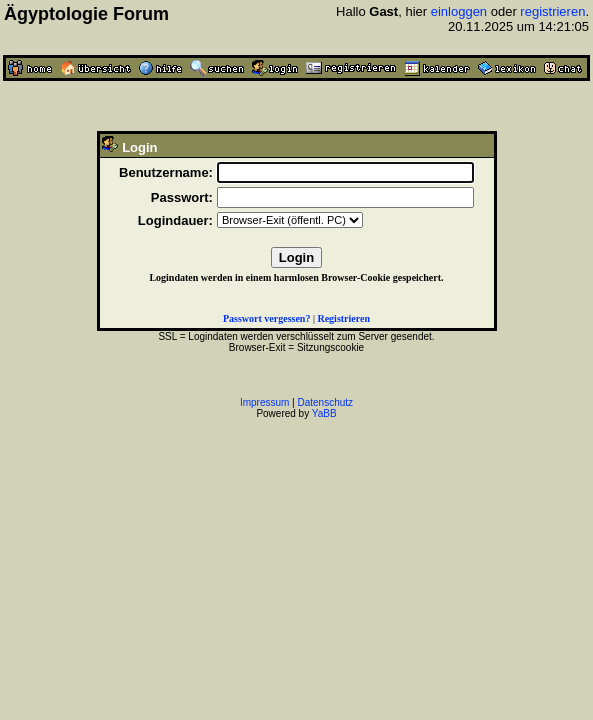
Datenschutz (326, 402)
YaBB (324, 413)
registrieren (552, 11)
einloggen (459, 11)
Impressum (264, 402)
